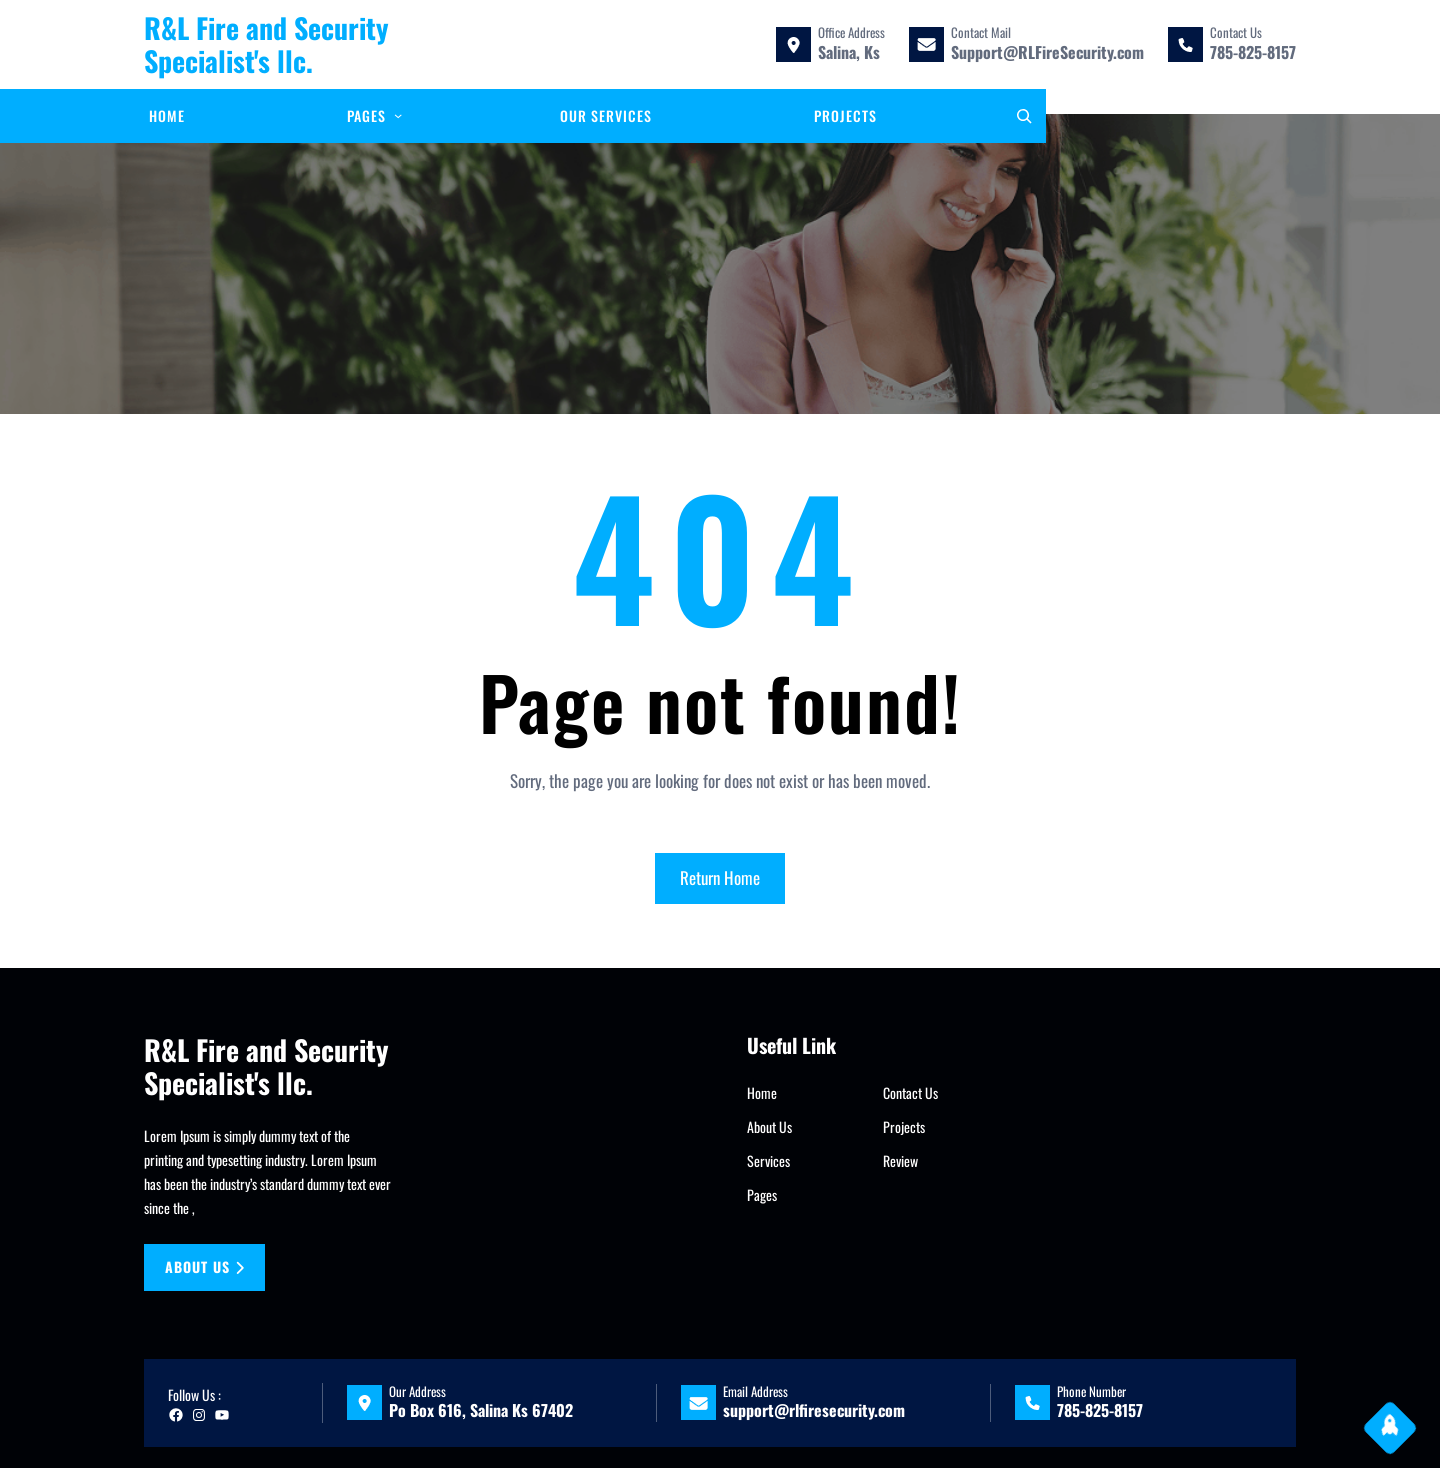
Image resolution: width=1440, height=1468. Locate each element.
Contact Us (910, 1092)
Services (768, 1160)
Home (762, 1092)
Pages (762, 1194)
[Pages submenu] (398, 115)
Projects (904, 1126)
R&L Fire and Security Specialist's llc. (266, 44)
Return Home (720, 877)
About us (205, 1266)
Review (900, 1160)
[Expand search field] (1024, 116)
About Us (769, 1126)
